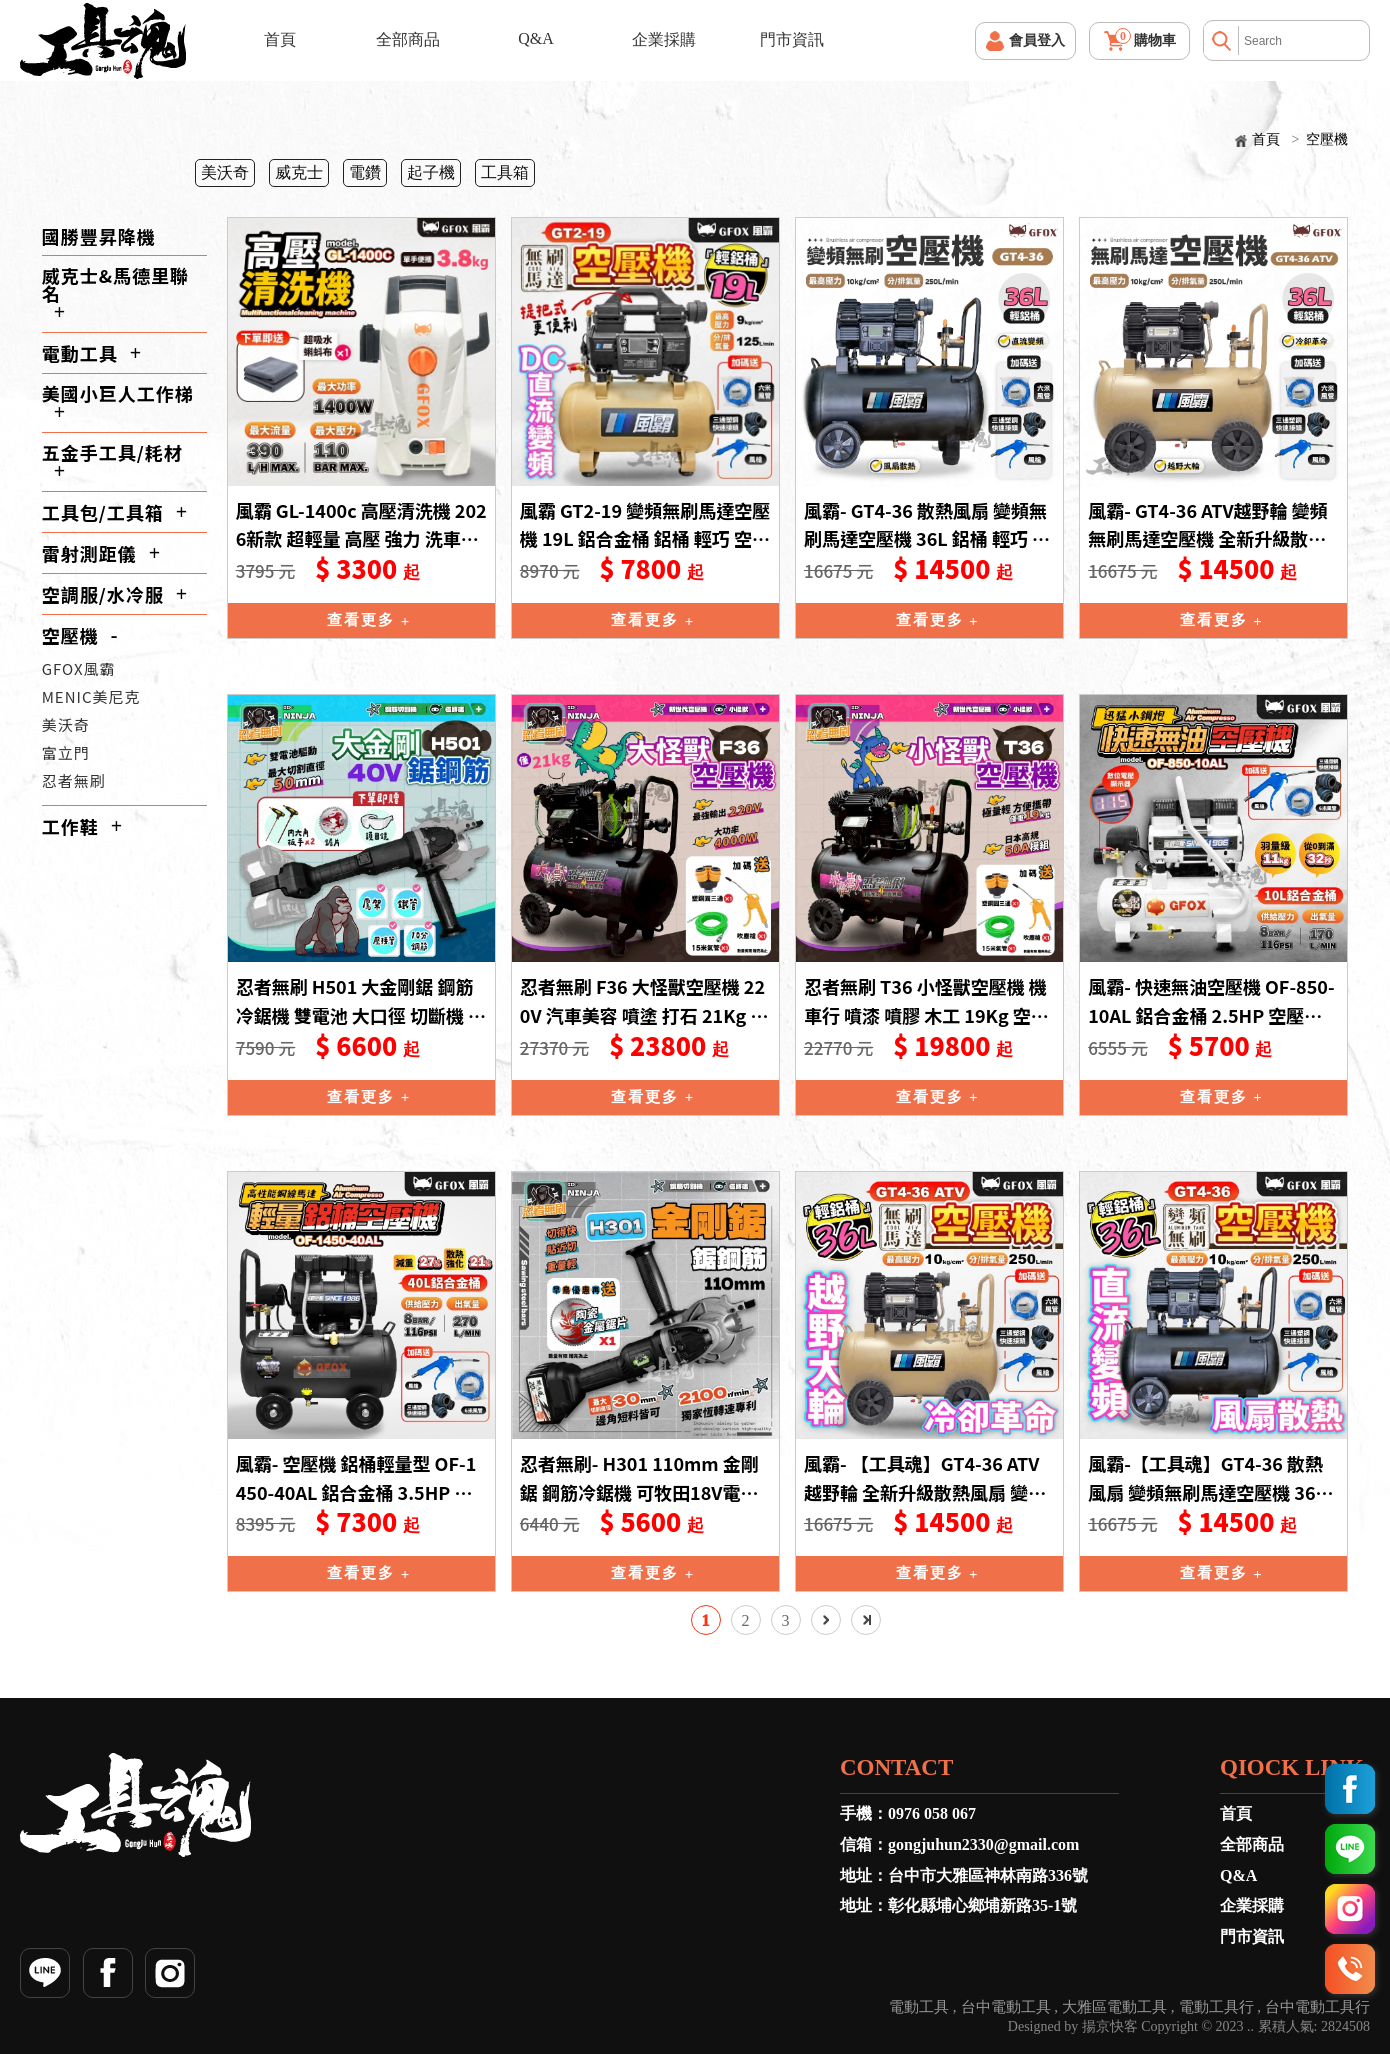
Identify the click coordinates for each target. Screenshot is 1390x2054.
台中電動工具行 (1317, 2007)
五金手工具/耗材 (112, 452)
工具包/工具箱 (103, 512)
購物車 (1145, 38)
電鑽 (365, 172)
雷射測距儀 (89, 553)
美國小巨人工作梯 (118, 393)
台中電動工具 (1006, 2007)
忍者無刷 (74, 780)
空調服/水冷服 (103, 594)
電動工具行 (1216, 2007)
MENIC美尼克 (91, 696)
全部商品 (408, 39)
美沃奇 (225, 172)
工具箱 (505, 172)
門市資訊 (792, 39)
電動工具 (80, 353)
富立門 (66, 752)
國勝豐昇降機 (99, 236)
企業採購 (664, 39)
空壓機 (1327, 139)
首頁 (280, 39)
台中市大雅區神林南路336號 (988, 1875)
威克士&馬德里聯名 (115, 284)
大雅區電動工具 (1114, 2007)
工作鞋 (70, 826)
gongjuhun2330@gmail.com (983, 1844)
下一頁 (826, 1620)
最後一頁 (866, 1620)
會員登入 (1037, 40)
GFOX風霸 (79, 668)
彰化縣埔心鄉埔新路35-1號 (982, 1905)
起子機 (431, 172)
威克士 (299, 172)
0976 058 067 (932, 1813)
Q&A (536, 38)
